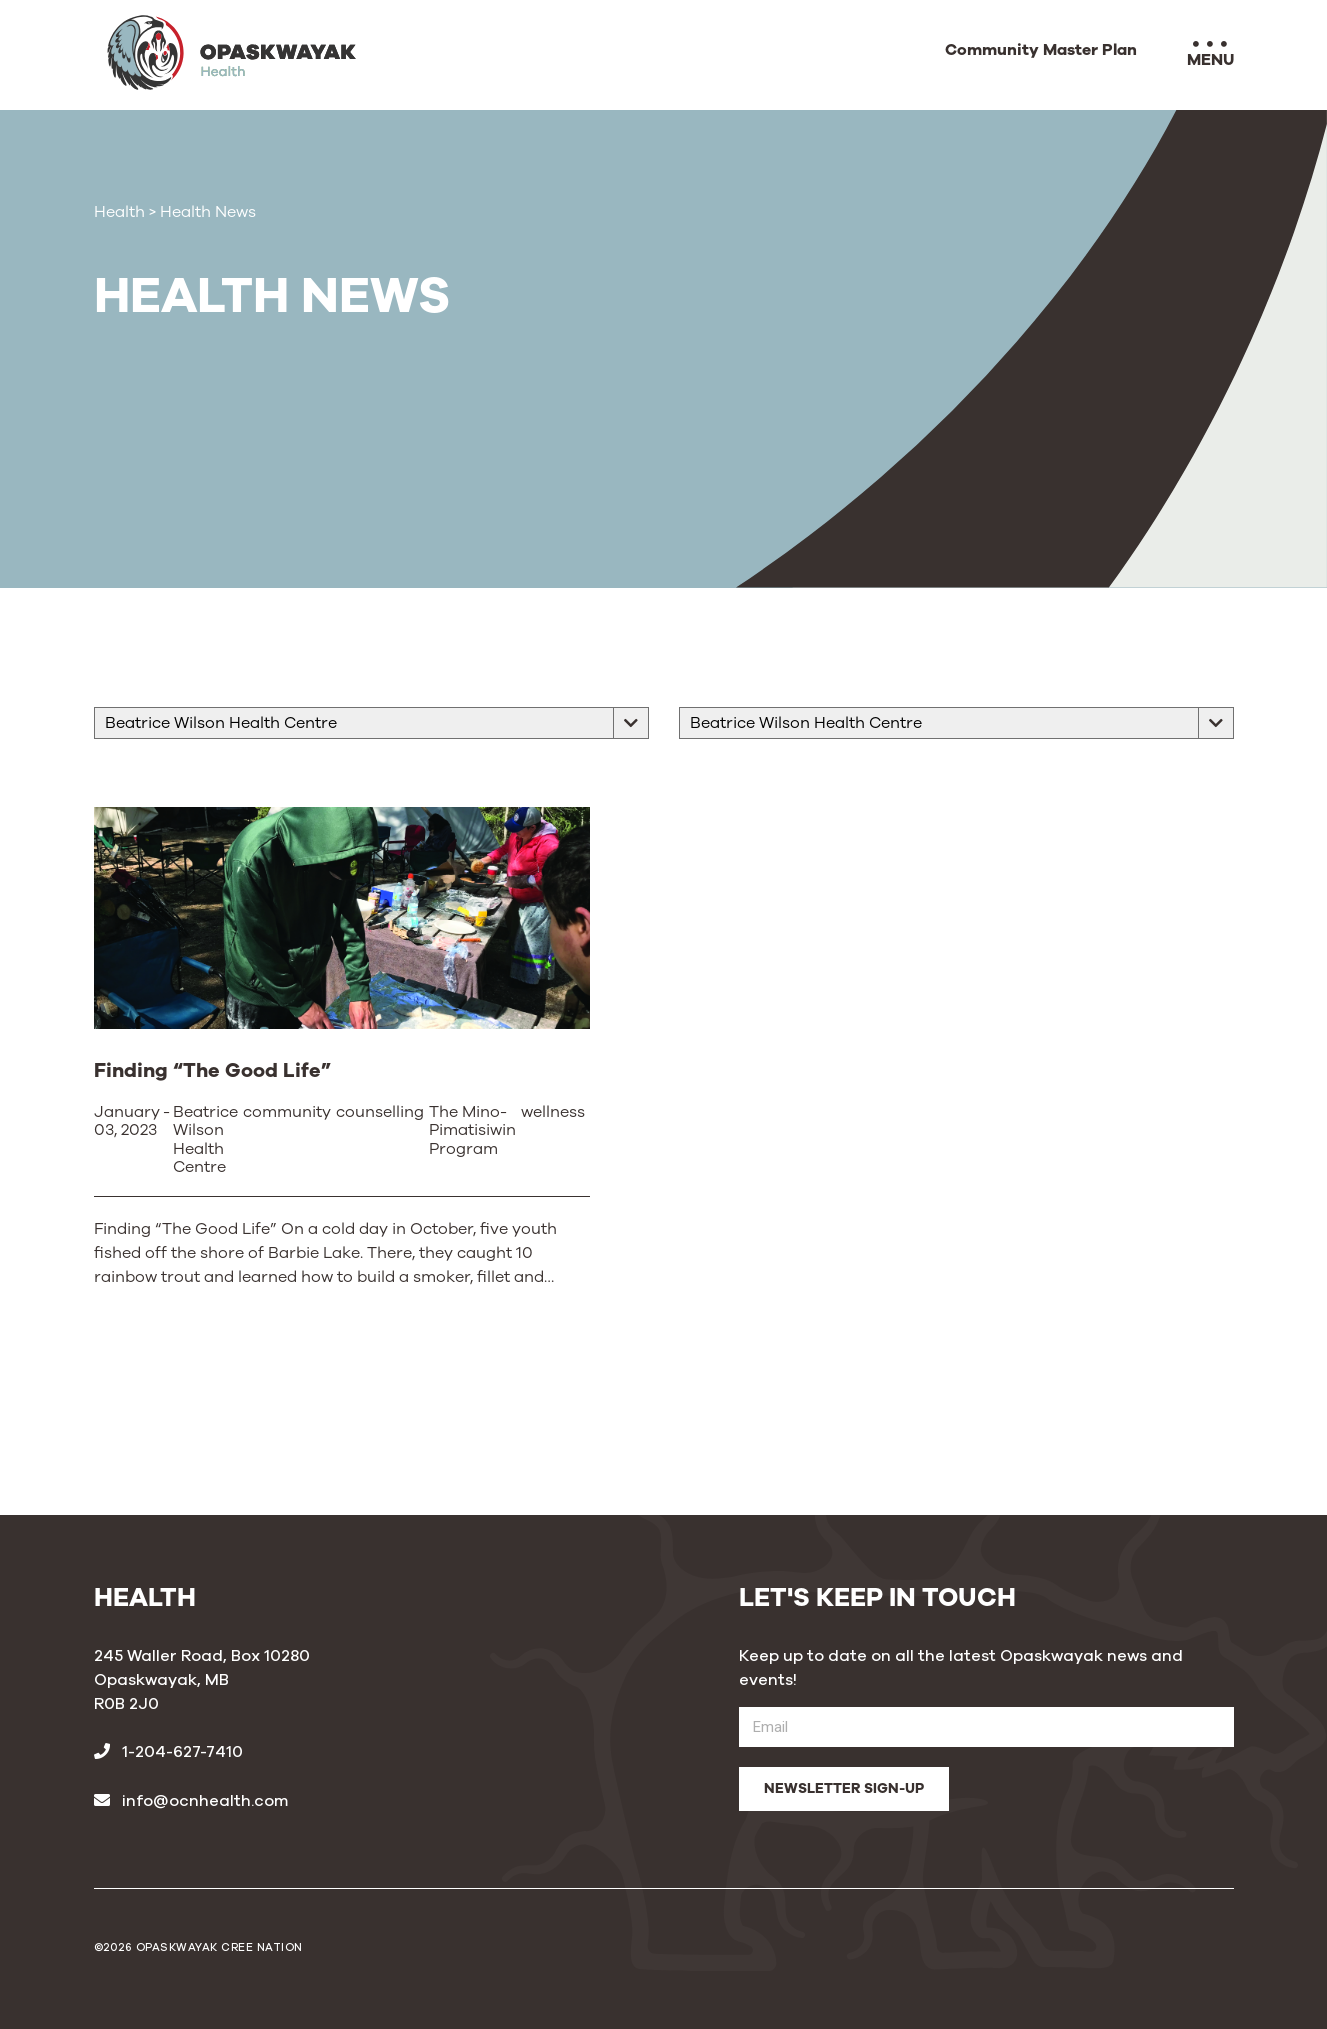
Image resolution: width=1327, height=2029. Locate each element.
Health (119, 212)
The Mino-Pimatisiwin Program (472, 1131)
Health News (208, 212)
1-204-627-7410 (168, 1752)
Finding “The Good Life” (212, 1071)
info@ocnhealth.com (191, 1801)
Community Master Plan (1041, 51)
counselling (380, 1113)
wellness (553, 1113)
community (287, 1113)
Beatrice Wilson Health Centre (205, 1140)
